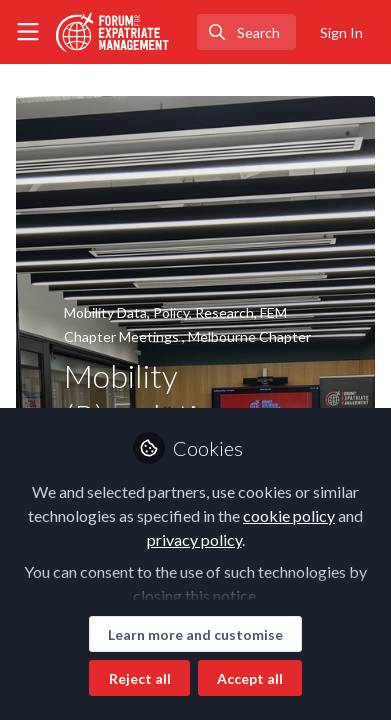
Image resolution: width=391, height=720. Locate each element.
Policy (171, 312)
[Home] (113, 32)
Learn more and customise (195, 634)
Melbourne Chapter (249, 336)
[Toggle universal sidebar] (28, 32)
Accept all (250, 678)
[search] (246, 32)
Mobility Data (105, 312)
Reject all (140, 678)
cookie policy (289, 515)
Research (224, 312)
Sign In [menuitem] (341, 32)
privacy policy (194, 539)
